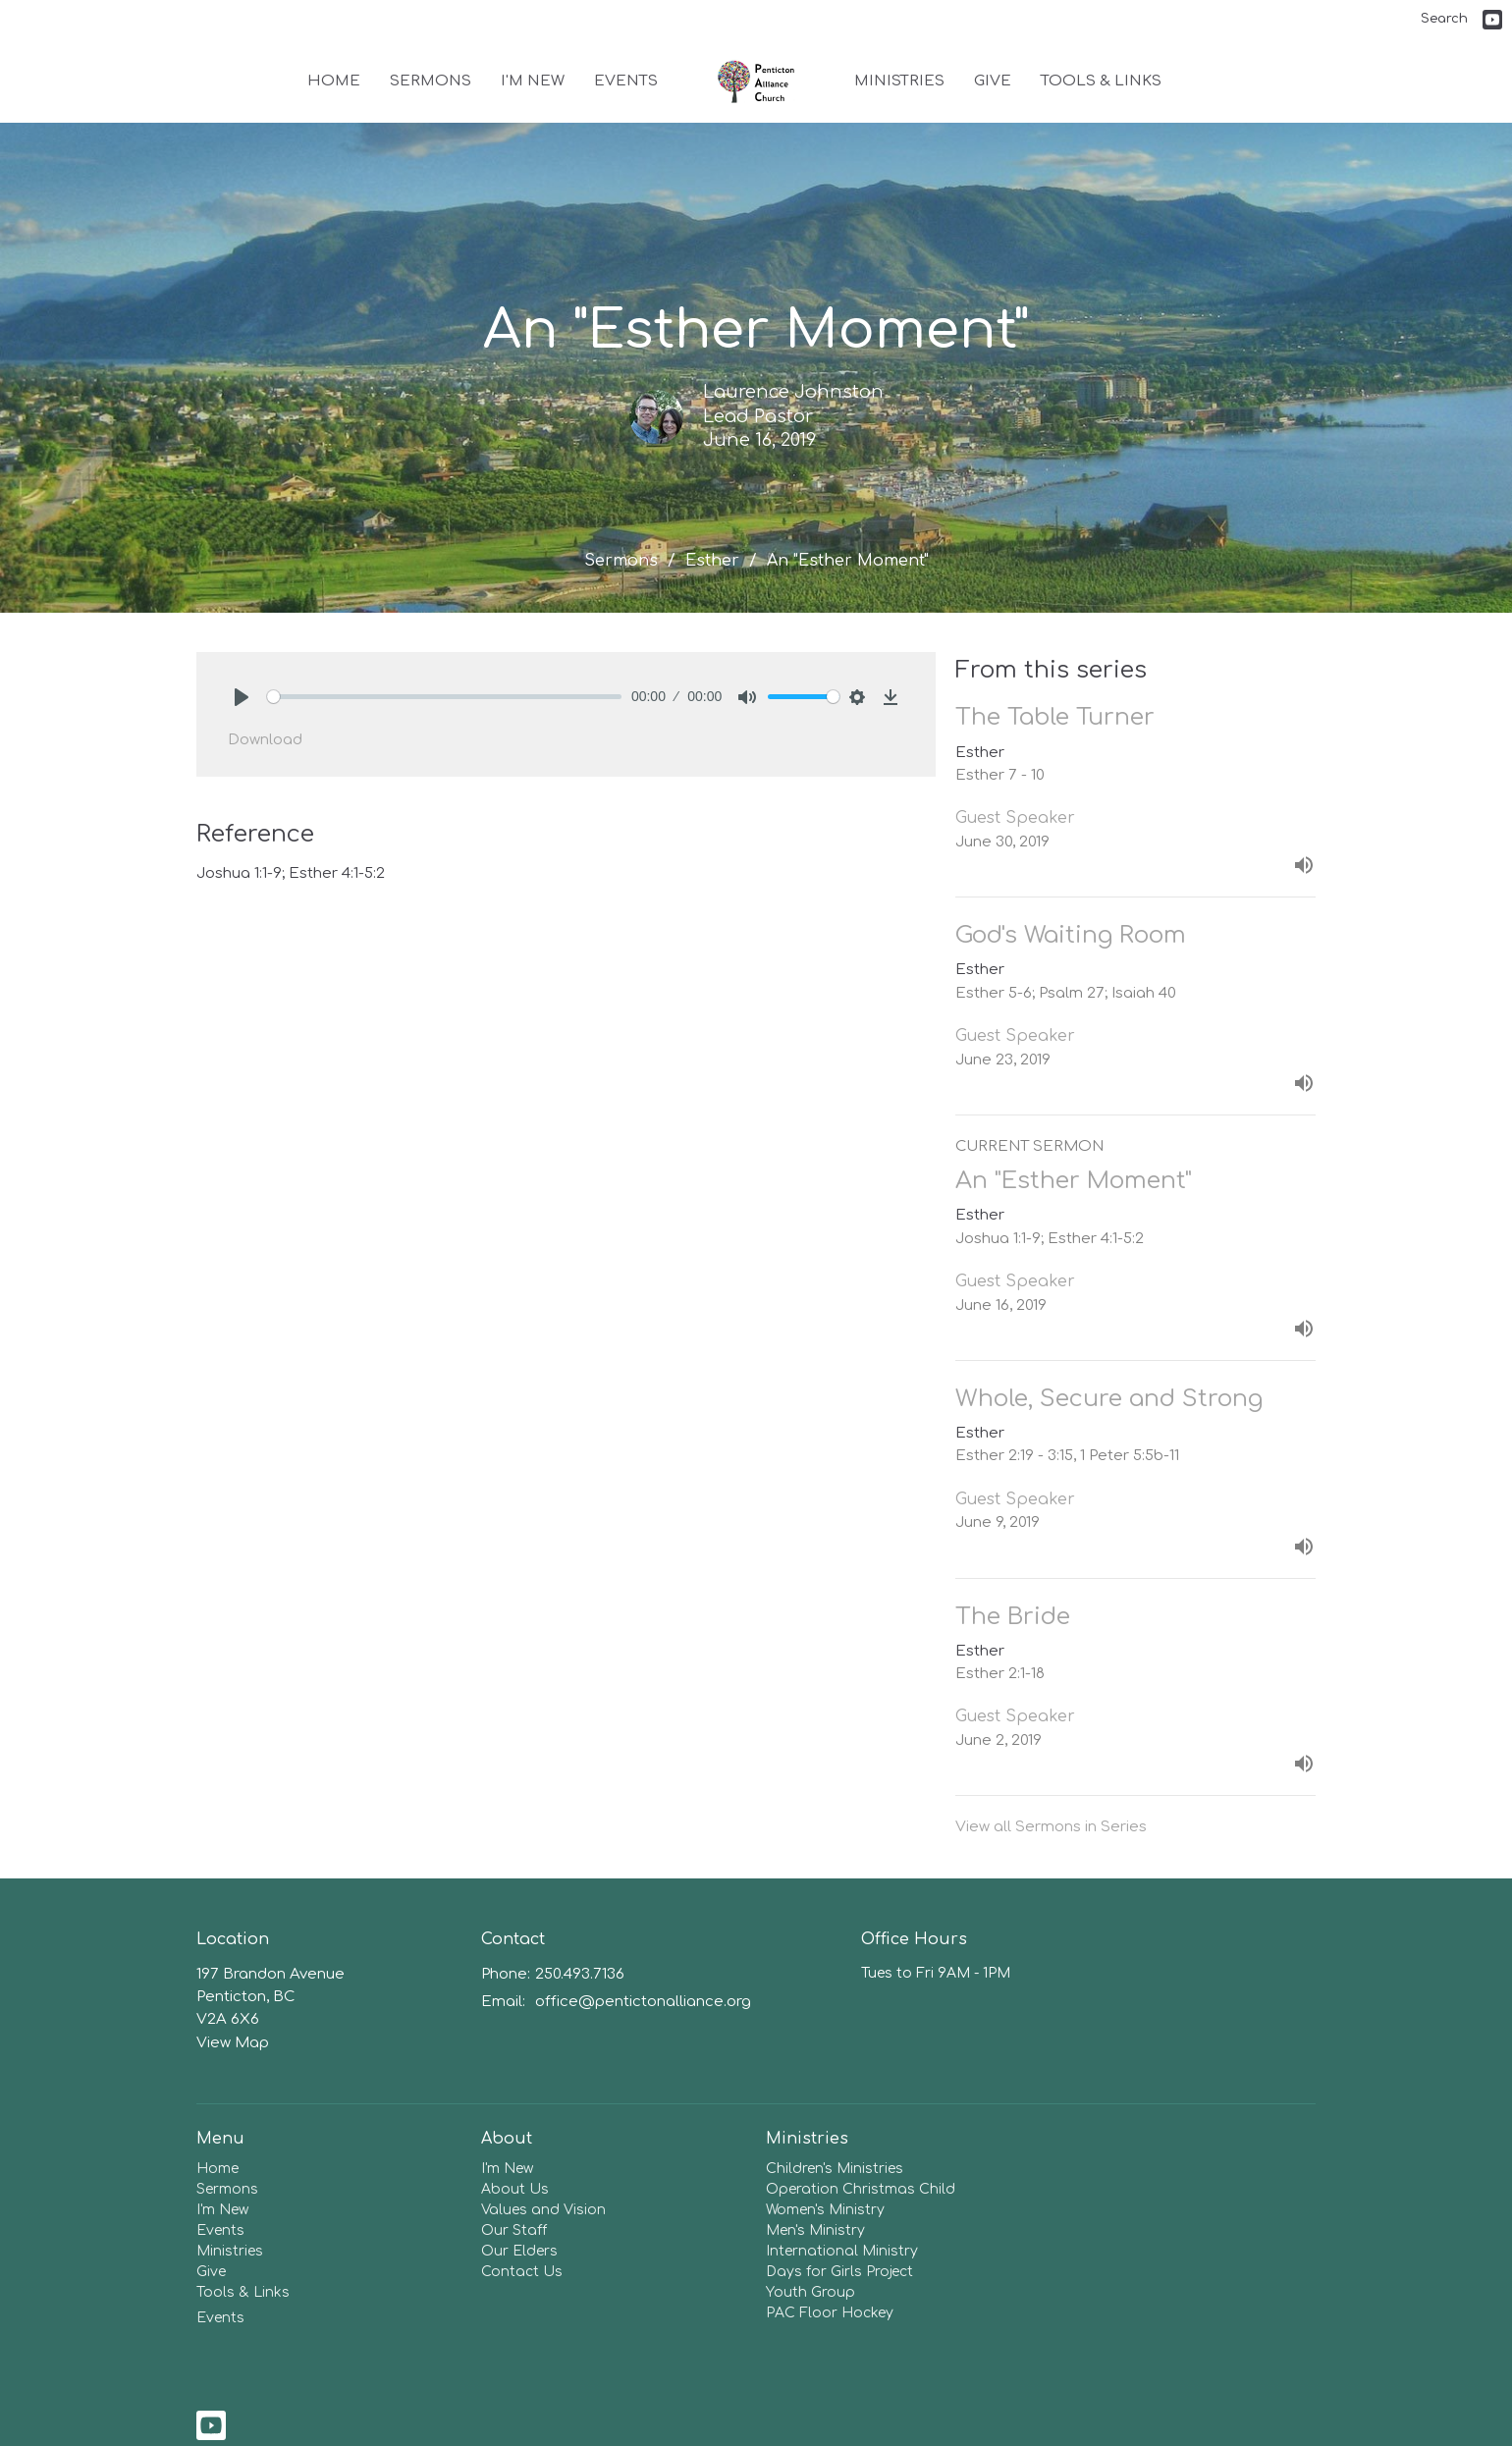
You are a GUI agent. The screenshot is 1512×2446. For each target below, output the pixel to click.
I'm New (533, 81)
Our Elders (519, 2251)
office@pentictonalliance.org (643, 2001)
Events (626, 81)
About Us (515, 2189)
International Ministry (842, 2251)
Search (1444, 19)
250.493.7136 (579, 1974)
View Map (232, 2043)
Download (265, 740)
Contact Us (522, 2271)
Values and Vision (543, 2209)
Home (333, 81)
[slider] (444, 696)
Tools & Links (1101, 81)
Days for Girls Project (839, 2271)
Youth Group (810, 2292)
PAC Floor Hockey (829, 2313)
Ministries (899, 81)
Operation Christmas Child (860, 2189)
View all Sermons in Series (1051, 1827)
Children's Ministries (834, 2168)
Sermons (430, 81)
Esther (712, 561)
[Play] (241, 697)
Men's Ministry (815, 2230)
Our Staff (514, 2230)
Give (992, 81)
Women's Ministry (825, 2209)
